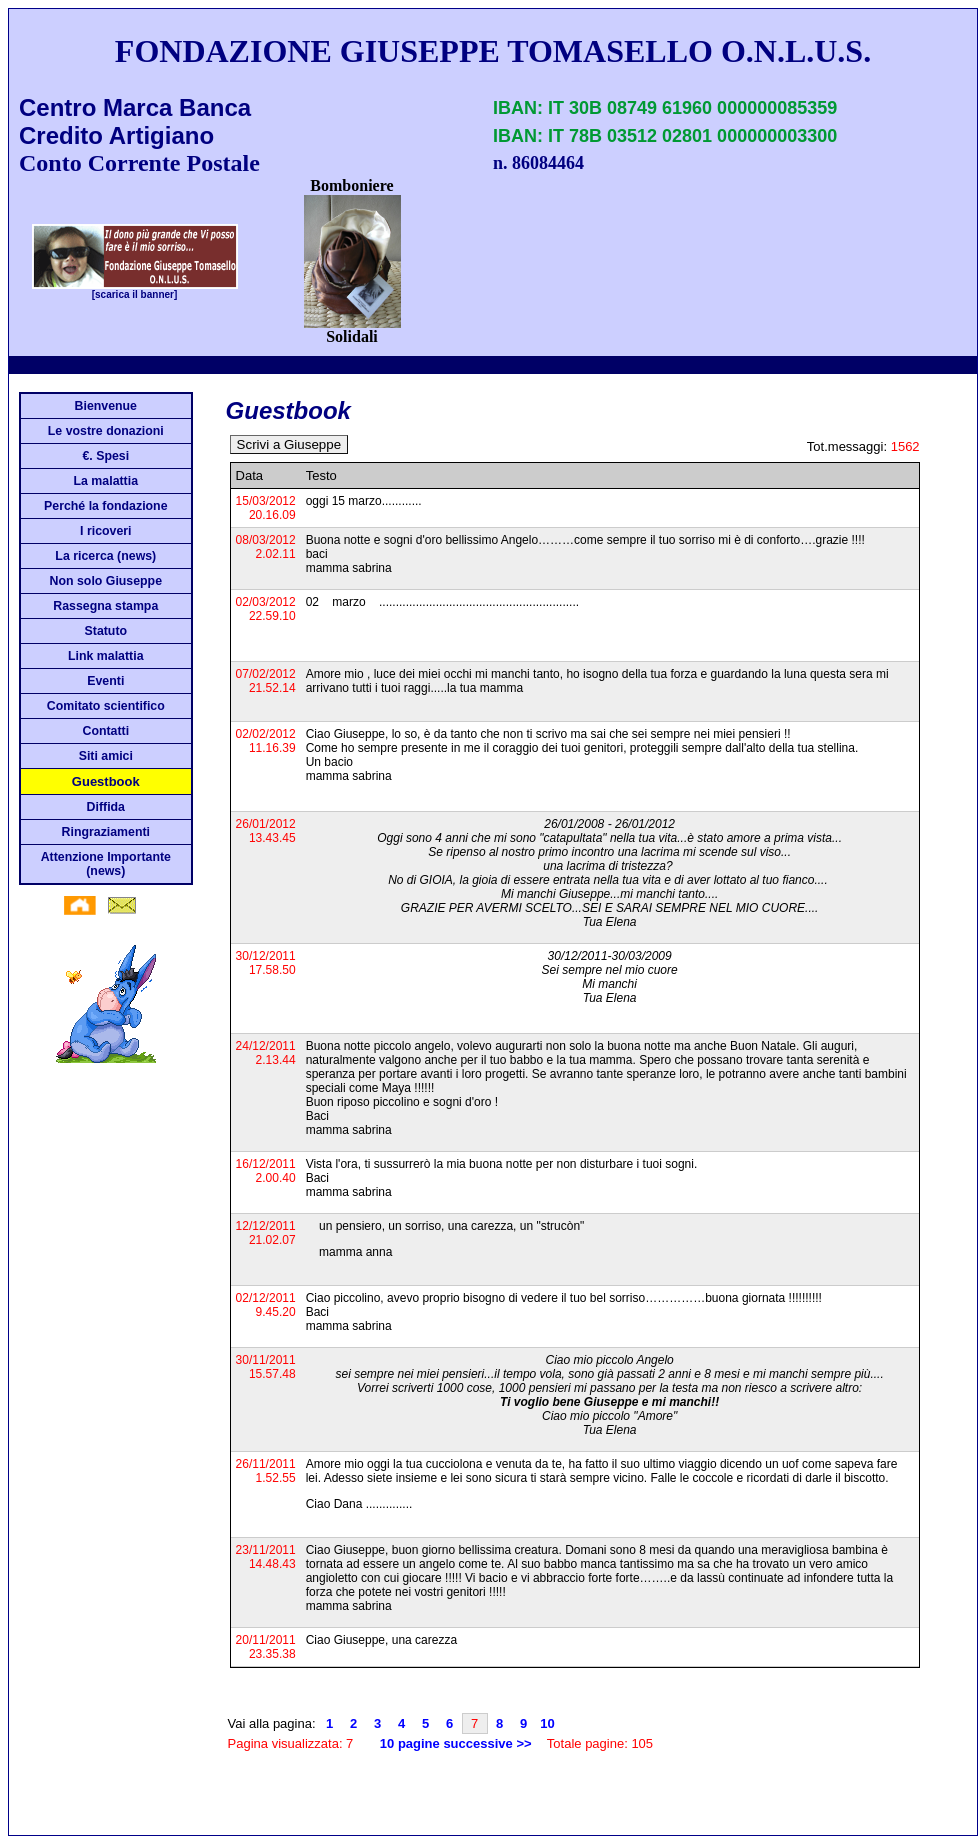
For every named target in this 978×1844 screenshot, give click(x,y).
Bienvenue (106, 406)
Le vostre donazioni (106, 431)
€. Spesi (105, 456)
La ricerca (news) (105, 556)
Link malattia (105, 656)
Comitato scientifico (106, 706)
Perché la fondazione (105, 506)
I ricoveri (105, 531)
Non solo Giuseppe (106, 581)
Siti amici (106, 756)
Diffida (106, 807)
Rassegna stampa (105, 606)
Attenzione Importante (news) (106, 864)
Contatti (105, 731)
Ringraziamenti (106, 832)
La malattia (106, 481)
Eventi (105, 681)
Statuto (106, 631)
